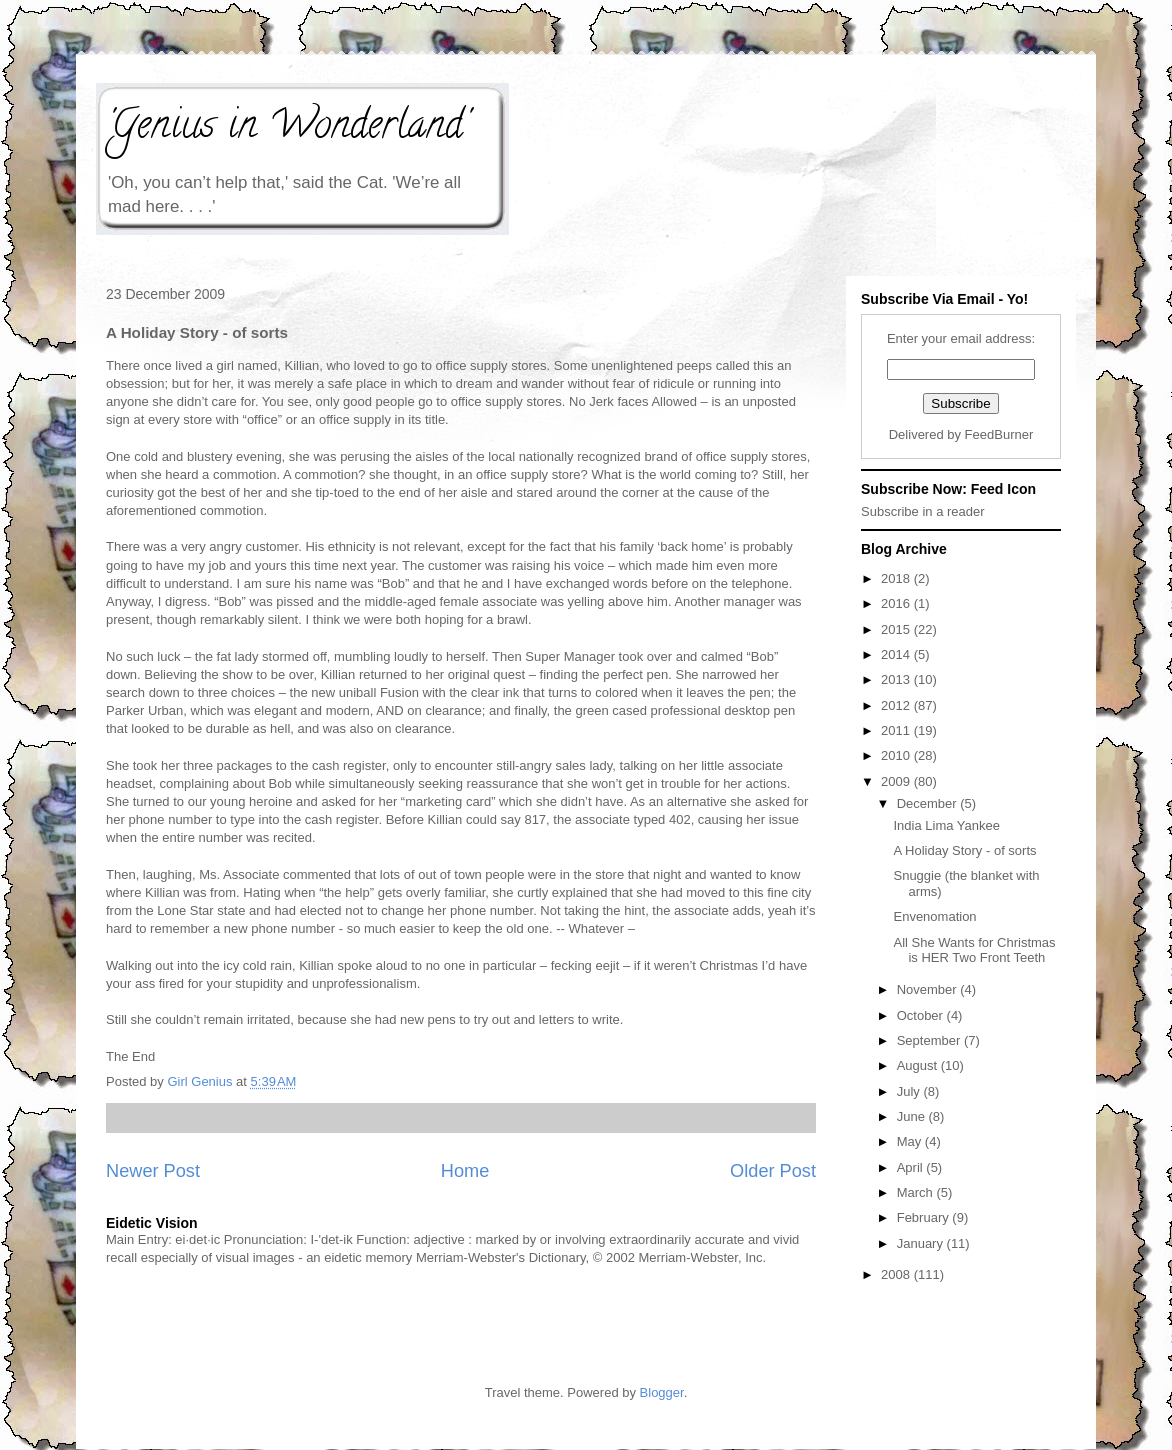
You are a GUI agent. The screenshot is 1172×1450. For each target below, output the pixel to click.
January (922, 1243)
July (910, 1091)
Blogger (662, 1392)
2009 (897, 781)
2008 (897, 1274)
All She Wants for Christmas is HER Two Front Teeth (974, 950)
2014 (897, 654)
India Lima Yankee (946, 825)
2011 (897, 730)
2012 (897, 705)
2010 (897, 755)
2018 (897, 578)
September (930, 1040)
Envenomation (934, 916)
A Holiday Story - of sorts (964, 850)
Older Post (773, 1171)
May (911, 1141)
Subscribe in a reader (923, 511)
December (929, 803)
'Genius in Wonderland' (287, 128)
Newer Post (153, 1171)
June (913, 1116)
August (919, 1065)
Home (465, 1171)
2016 (897, 603)
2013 (897, 679)
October (922, 1015)
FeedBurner (999, 434)
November (929, 989)
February (925, 1217)
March (917, 1192)
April (912, 1167)
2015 (897, 629)
